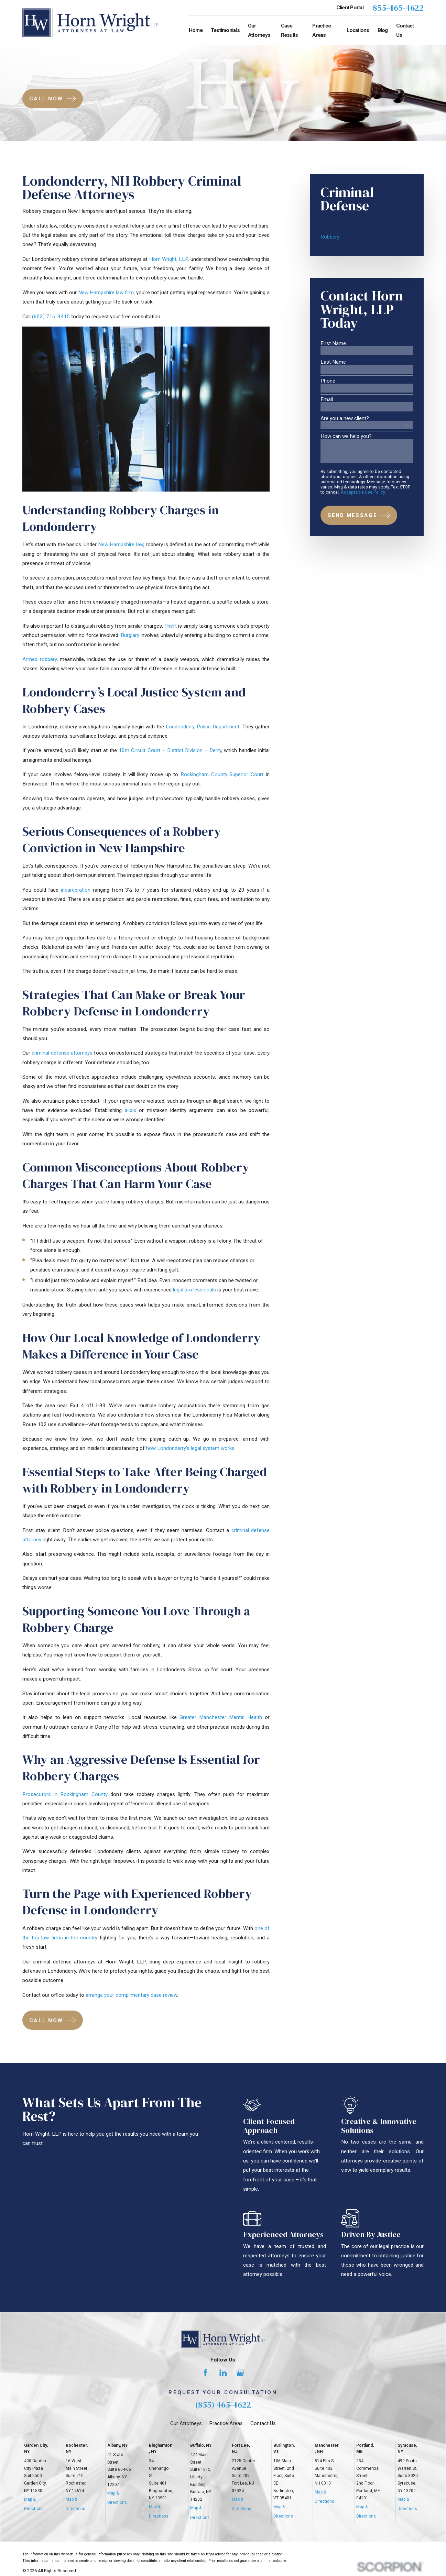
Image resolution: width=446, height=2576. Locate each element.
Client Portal (349, 7)
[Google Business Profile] (240, 2372)
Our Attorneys (186, 2423)
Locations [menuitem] (358, 30)
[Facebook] (205, 2372)
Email (326, 399)
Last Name (333, 362)
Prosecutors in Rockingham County (65, 1794)
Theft (170, 626)
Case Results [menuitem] (289, 30)
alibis (130, 1110)
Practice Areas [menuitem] (321, 30)
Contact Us (263, 2423)
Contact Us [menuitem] (405, 30)
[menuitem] (366, 237)
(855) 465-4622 (223, 2404)
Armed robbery (39, 659)
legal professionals (194, 1290)
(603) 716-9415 (51, 316)
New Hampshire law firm (106, 292)
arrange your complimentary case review (131, 1995)
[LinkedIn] (223, 2372)
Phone (327, 381)
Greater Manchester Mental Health (221, 1717)
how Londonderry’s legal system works (190, 1448)
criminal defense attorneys (62, 1053)
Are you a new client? (344, 418)
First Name (333, 343)
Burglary (130, 635)
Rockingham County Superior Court (222, 774)
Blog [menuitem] (383, 30)
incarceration (75, 890)
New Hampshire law (120, 544)
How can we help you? (346, 436)
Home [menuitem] (196, 30)
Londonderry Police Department (202, 727)
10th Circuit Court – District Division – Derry (170, 750)
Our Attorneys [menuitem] (259, 30)
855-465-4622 (398, 8)
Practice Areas (226, 2423)
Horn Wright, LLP (168, 259)
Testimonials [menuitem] (225, 30)
